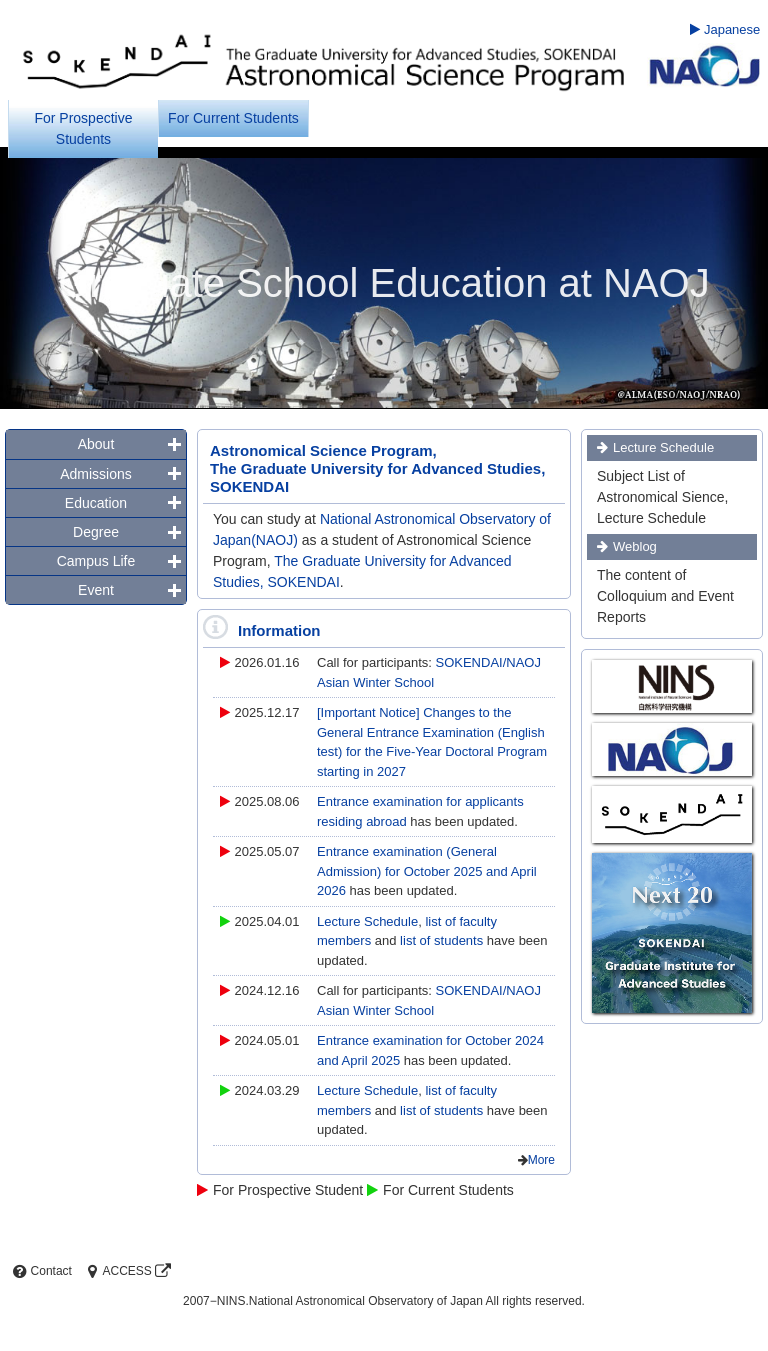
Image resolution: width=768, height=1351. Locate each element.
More (541, 1160)
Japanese (725, 29)
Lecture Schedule (367, 921)
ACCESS (126, 1271)
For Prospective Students (83, 128)
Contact (41, 1271)
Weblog (635, 546)
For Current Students (233, 118)
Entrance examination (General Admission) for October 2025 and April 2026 (427, 871)
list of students (443, 940)
